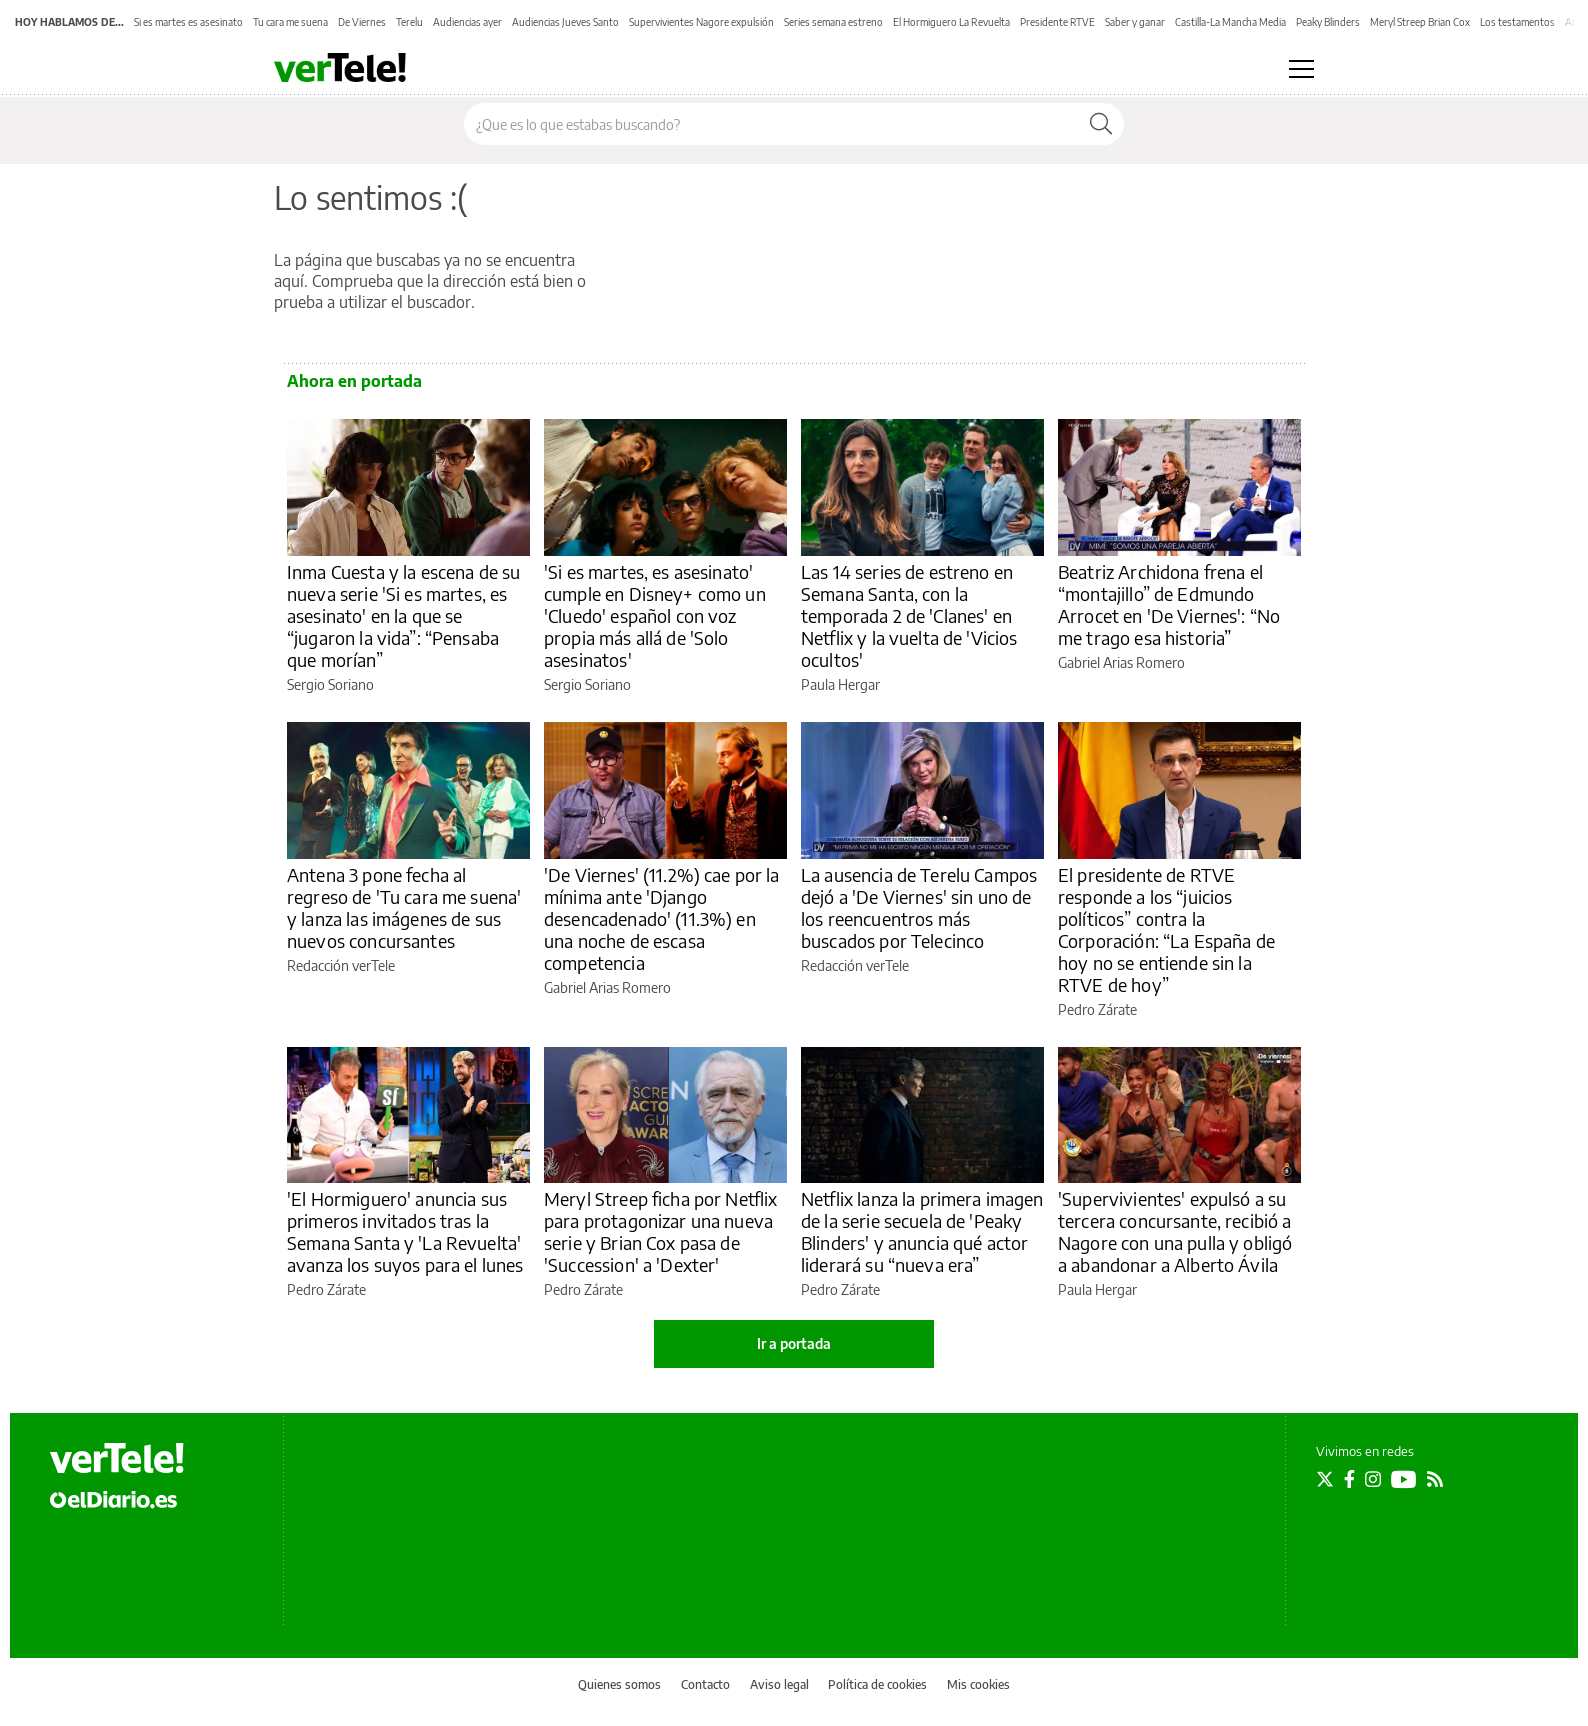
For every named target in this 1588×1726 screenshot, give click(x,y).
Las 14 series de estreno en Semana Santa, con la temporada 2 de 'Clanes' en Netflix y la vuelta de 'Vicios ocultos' (909, 615)
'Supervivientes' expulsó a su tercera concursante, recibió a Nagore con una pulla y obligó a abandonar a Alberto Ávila (1175, 1231)
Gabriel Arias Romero (1121, 662)
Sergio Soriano (330, 684)
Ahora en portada (354, 381)
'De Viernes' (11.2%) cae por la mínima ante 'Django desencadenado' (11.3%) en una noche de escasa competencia (662, 918)
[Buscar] (1101, 124)
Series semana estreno (833, 22)
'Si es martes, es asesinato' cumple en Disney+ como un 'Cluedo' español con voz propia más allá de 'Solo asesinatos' (655, 615)
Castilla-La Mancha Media (1230, 22)
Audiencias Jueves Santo (565, 22)
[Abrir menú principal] (1301, 69)
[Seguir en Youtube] (1404, 1479)
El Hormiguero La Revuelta (951, 22)
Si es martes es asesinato (188, 22)
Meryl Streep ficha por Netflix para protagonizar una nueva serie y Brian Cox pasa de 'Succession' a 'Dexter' (661, 1231)
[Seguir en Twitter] (1325, 1479)
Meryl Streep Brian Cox (1420, 22)
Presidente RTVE (1057, 22)
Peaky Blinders (1328, 22)
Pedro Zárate (1097, 1009)
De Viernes (362, 22)
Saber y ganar (1135, 22)
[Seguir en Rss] (1435, 1479)
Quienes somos (619, 1684)
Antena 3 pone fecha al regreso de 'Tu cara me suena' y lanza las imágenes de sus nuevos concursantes (404, 907)
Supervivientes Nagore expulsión (701, 22)
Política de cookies (877, 1684)
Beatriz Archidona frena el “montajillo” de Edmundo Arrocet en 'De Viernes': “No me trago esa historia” (1169, 604)
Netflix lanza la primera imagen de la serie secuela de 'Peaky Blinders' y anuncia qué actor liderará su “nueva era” (922, 1231)
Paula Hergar (840, 684)
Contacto (705, 1684)
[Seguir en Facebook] (1349, 1479)
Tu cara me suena (290, 22)
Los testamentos (1517, 22)
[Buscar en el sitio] (771, 124)
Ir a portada (794, 1343)
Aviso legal (779, 1684)
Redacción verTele (341, 965)
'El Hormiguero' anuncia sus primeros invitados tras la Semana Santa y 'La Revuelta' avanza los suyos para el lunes (405, 1231)
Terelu (409, 22)
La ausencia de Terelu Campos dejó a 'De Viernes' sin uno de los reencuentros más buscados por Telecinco (919, 907)
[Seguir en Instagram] (1373, 1479)
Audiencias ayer (467, 22)
